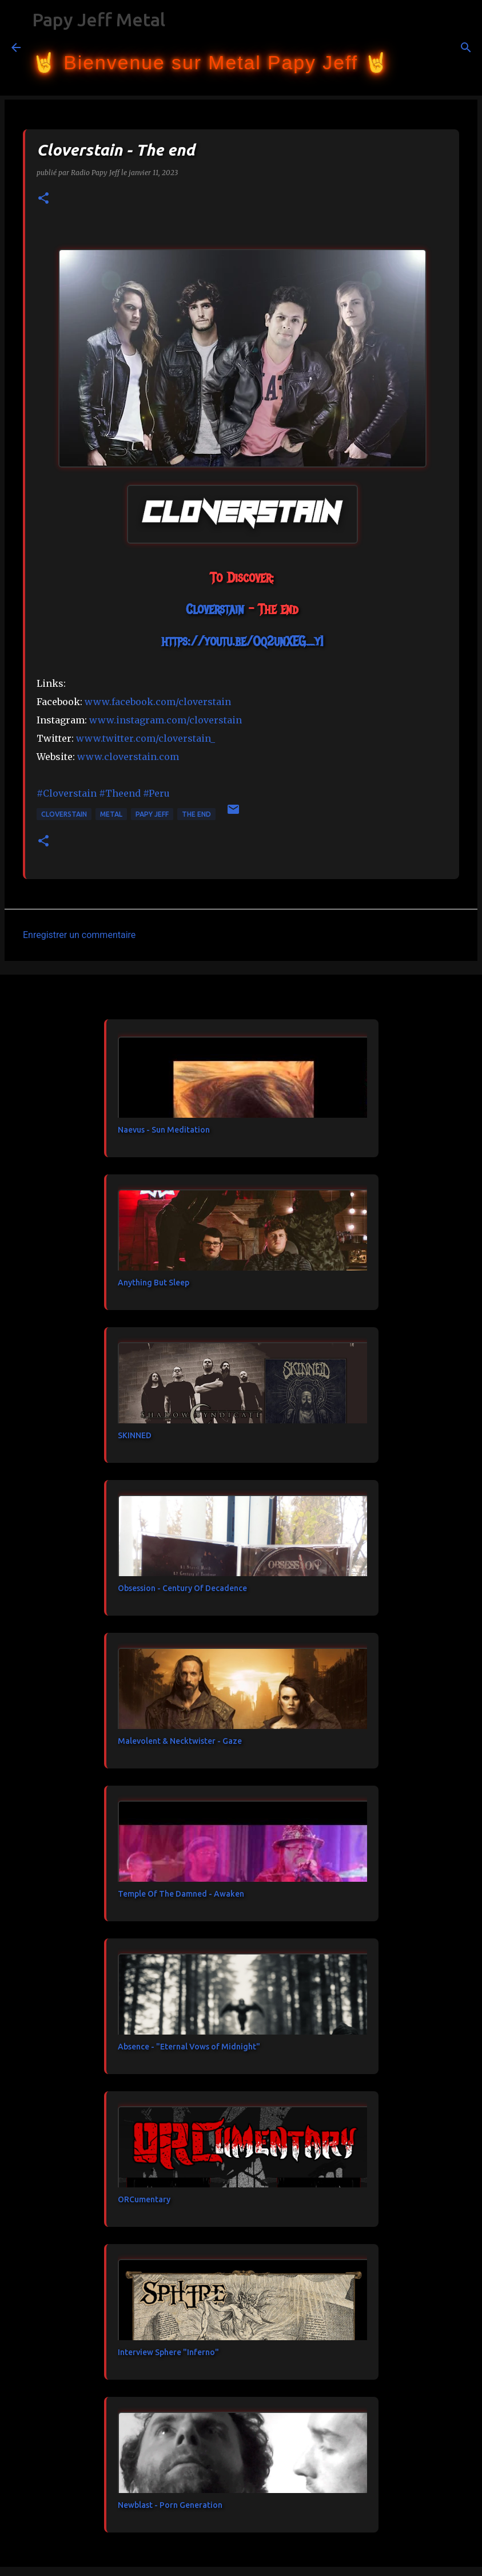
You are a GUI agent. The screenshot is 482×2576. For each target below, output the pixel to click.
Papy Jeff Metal (98, 19)
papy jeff (152, 814)
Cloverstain (64, 814)
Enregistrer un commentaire (79, 934)
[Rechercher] (405, 47)
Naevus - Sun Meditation (164, 1129)
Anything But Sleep (153, 1282)
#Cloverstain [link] (67, 793)
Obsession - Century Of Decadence (182, 1588)
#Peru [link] (156, 793)
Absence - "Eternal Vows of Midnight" (189, 2046)
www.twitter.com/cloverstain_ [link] (145, 738)
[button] (43, 199)
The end (196, 814)
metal (111, 814)
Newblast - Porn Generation (170, 2505)
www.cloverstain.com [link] (128, 756)
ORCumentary (144, 2199)
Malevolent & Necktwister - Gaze (180, 1741)
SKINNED (135, 1435)
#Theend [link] (120, 793)
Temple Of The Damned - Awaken (181, 1893)
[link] (215, 609)
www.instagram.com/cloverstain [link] (165, 720)
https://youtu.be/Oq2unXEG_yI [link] (242, 641)
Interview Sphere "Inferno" (168, 2352)
